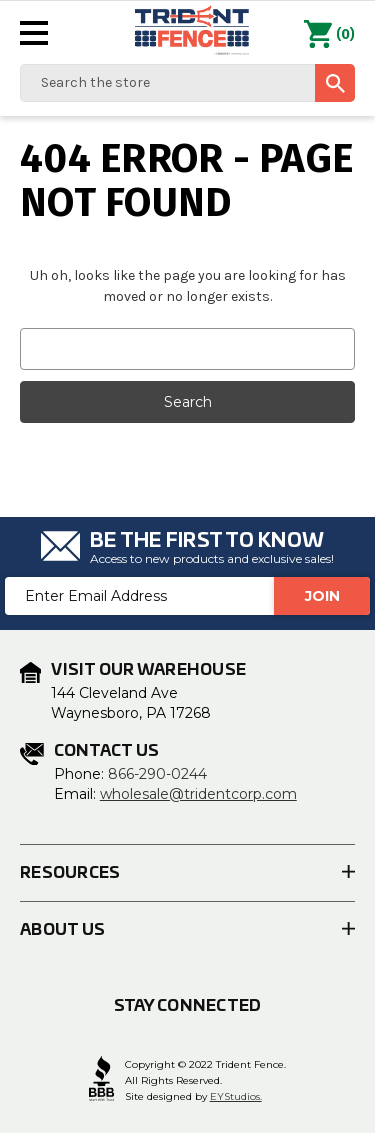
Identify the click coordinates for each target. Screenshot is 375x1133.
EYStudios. (236, 1096)
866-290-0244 (157, 774)
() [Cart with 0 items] (329, 35)
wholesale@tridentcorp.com (198, 794)
